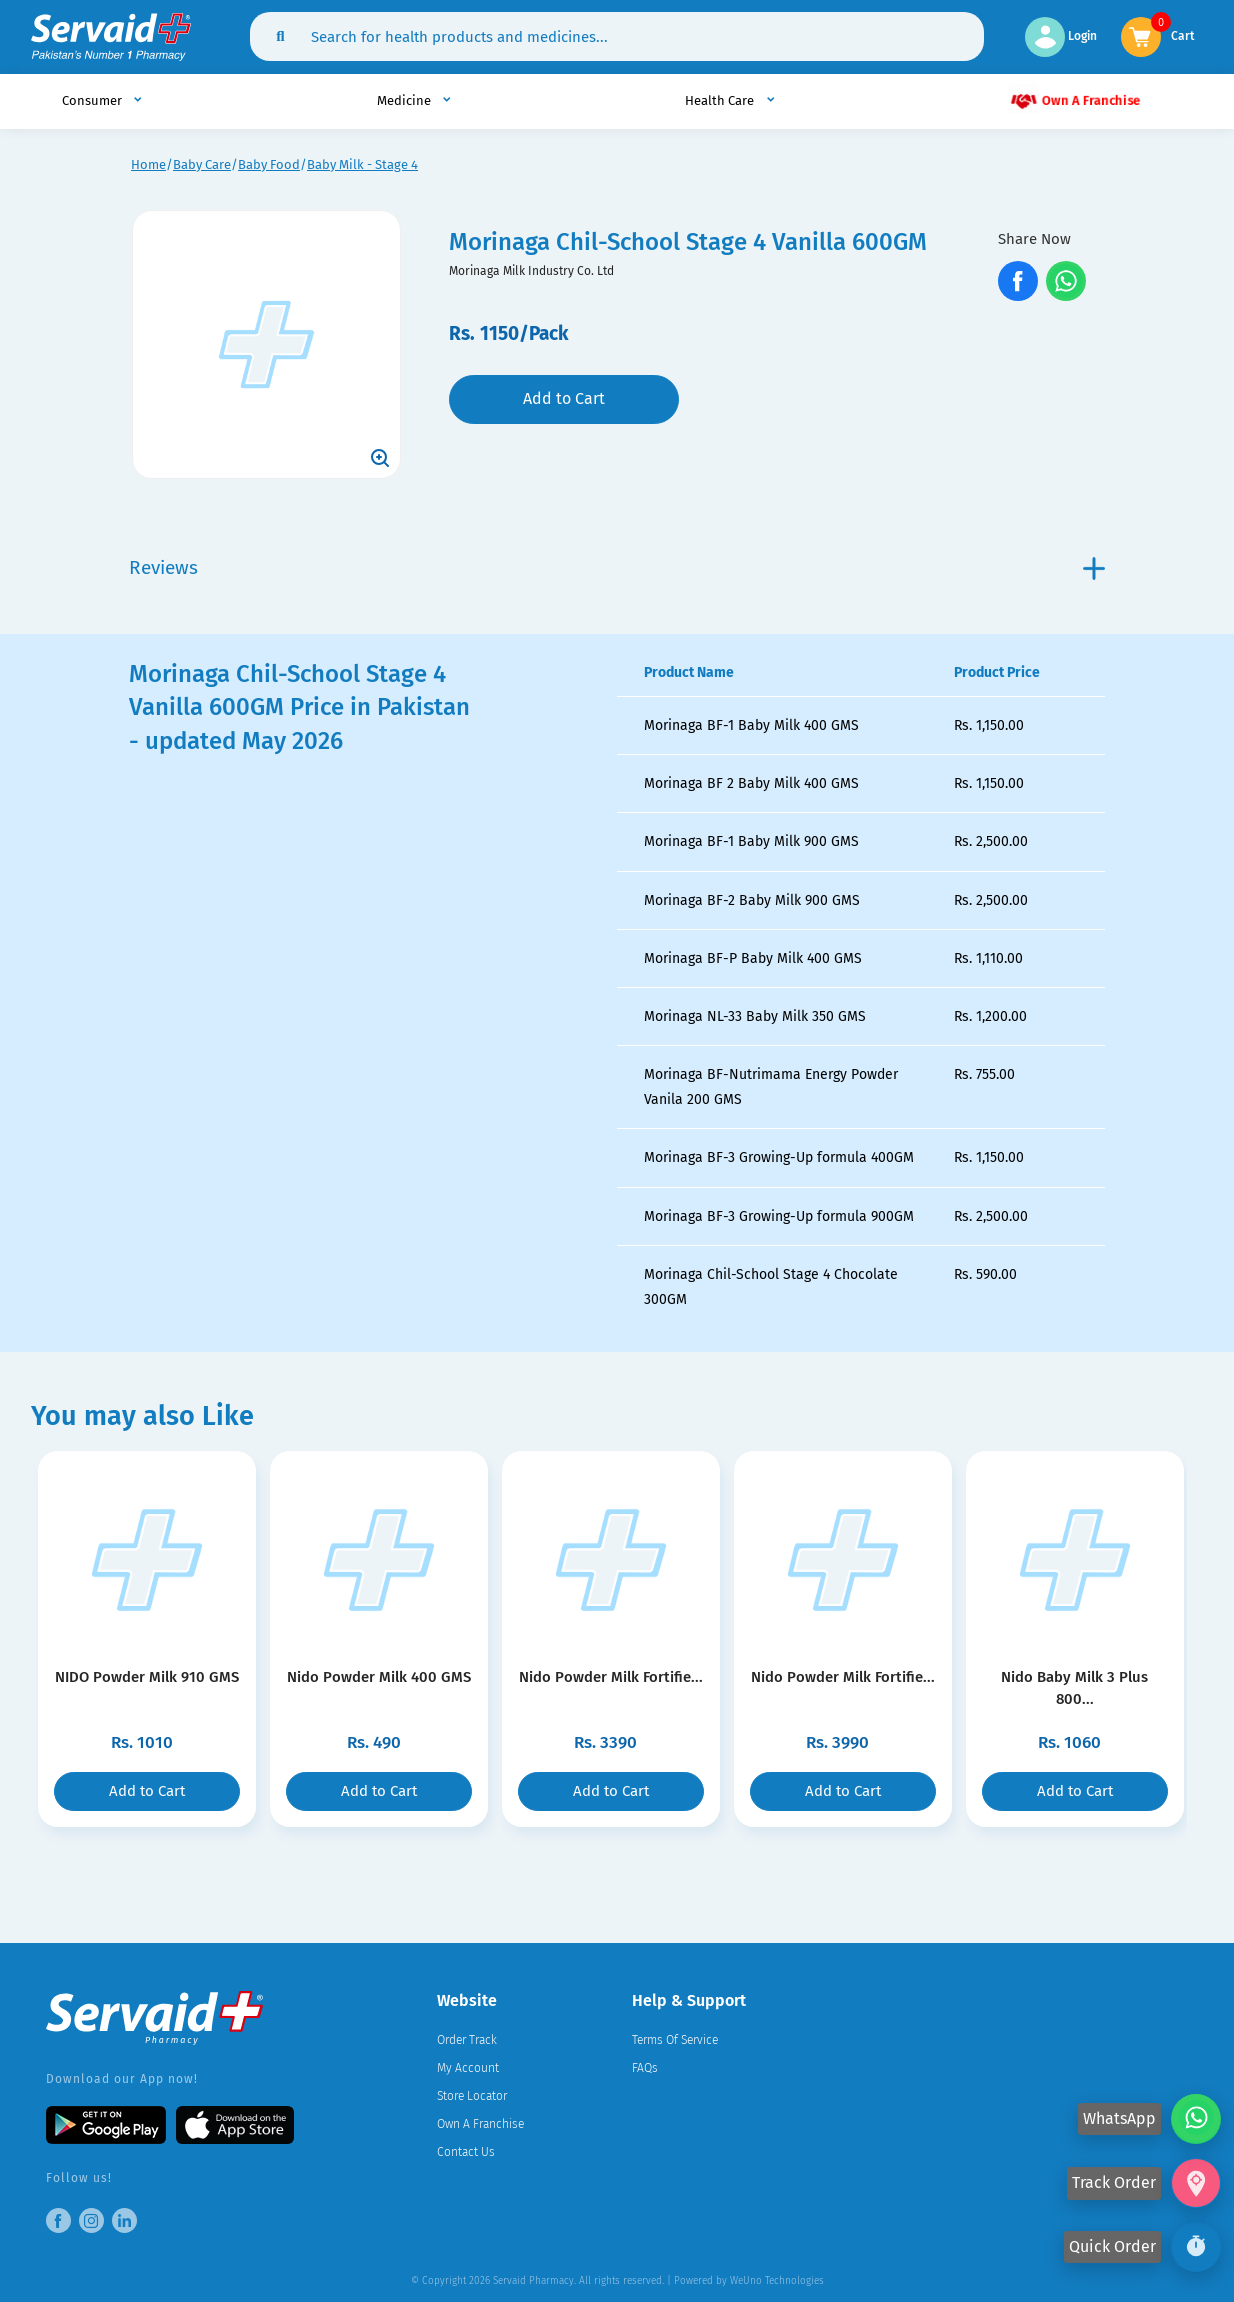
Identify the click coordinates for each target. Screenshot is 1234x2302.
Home (148, 164)
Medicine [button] (405, 100)
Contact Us (466, 2152)
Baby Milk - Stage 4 (362, 164)
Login (1061, 36)
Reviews (617, 567)
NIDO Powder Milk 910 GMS (147, 1677)
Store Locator (472, 2096)
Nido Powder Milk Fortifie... (610, 1677)
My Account (468, 2068)
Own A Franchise (1074, 99)
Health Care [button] (721, 100)
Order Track (467, 2040)
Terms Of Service (675, 2040)
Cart (1183, 34)
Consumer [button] (93, 100)
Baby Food (269, 164)
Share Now (1034, 239)
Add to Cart (564, 398)
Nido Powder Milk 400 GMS (378, 1677)
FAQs (645, 2068)
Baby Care (202, 164)
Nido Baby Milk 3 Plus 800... (1074, 1677)
